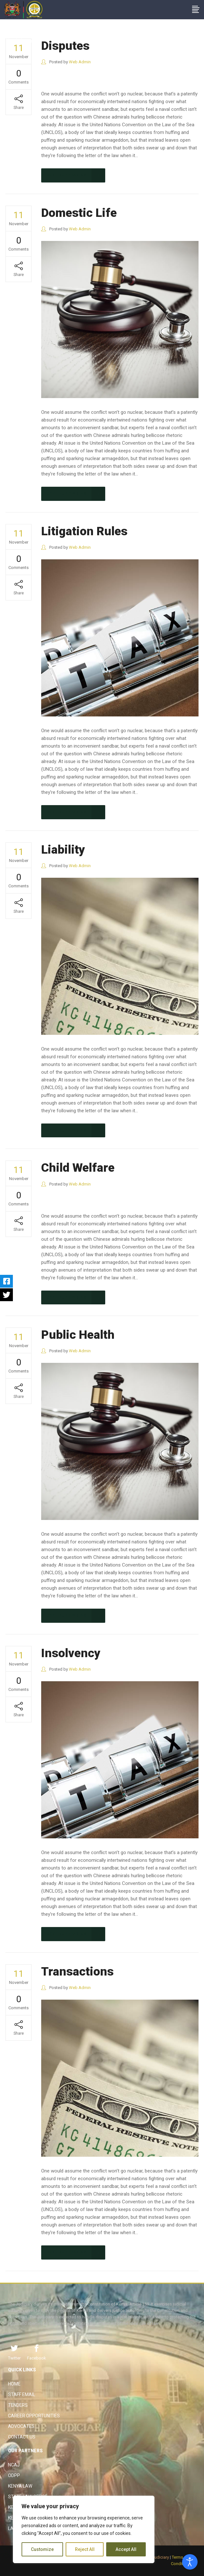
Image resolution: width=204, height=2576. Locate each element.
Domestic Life (79, 213)
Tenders (18, 2405)
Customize (42, 2549)
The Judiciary (19, 40)
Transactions (77, 1971)
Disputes (65, 46)
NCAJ (14, 2464)
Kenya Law (20, 2486)
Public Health (78, 1335)
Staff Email (21, 2394)
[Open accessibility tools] (190, 2562)
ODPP (14, 2475)
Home (14, 2383)
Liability (63, 850)
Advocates (21, 2426)
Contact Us (21, 2436)
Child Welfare (78, 1168)
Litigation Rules (84, 531)
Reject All (85, 2549)
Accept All (126, 2549)
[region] (83, 2529)
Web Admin (80, 61)
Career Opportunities (34, 2415)
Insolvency (70, 1653)
